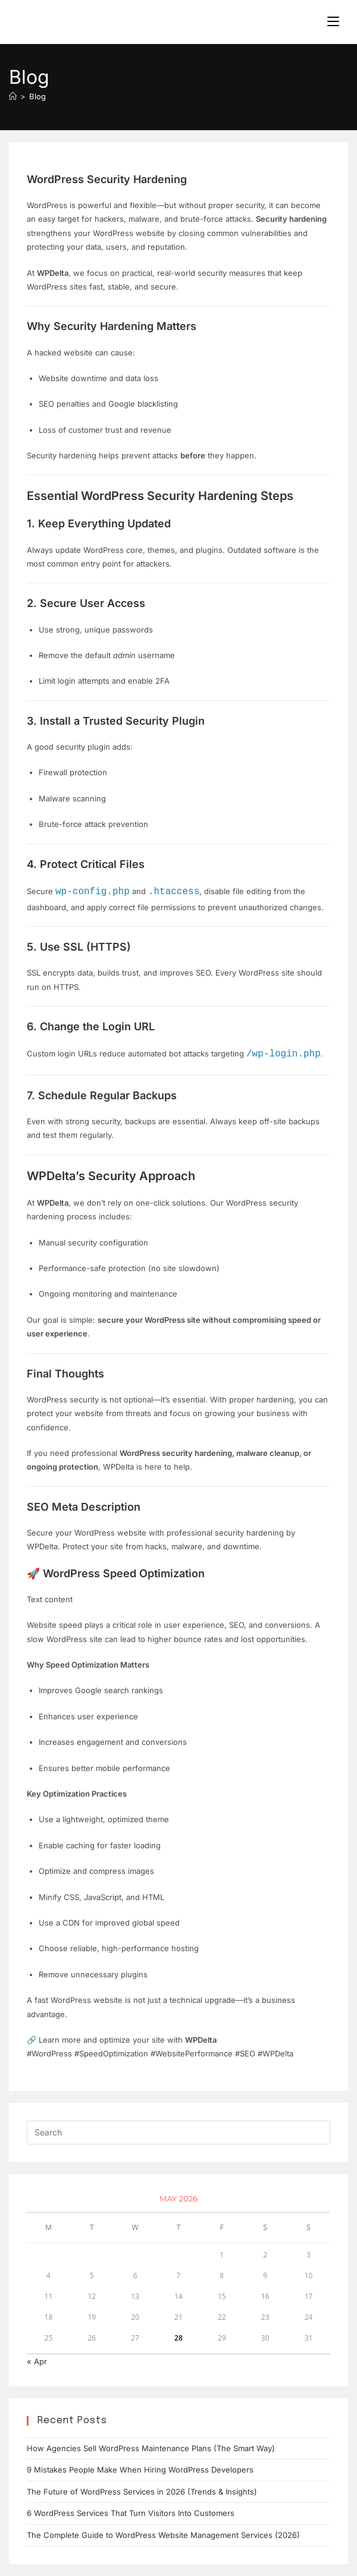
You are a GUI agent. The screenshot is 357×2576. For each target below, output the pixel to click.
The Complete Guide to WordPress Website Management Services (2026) (163, 2535)
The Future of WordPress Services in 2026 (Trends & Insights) (142, 2491)
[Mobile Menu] (333, 21)
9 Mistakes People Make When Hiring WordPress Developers (140, 2469)
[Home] (13, 96)
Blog (37, 96)
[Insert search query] (178, 2132)
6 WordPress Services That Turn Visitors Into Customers (130, 2513)
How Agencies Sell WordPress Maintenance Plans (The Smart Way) (151, 2448)
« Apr (37, 2361)
